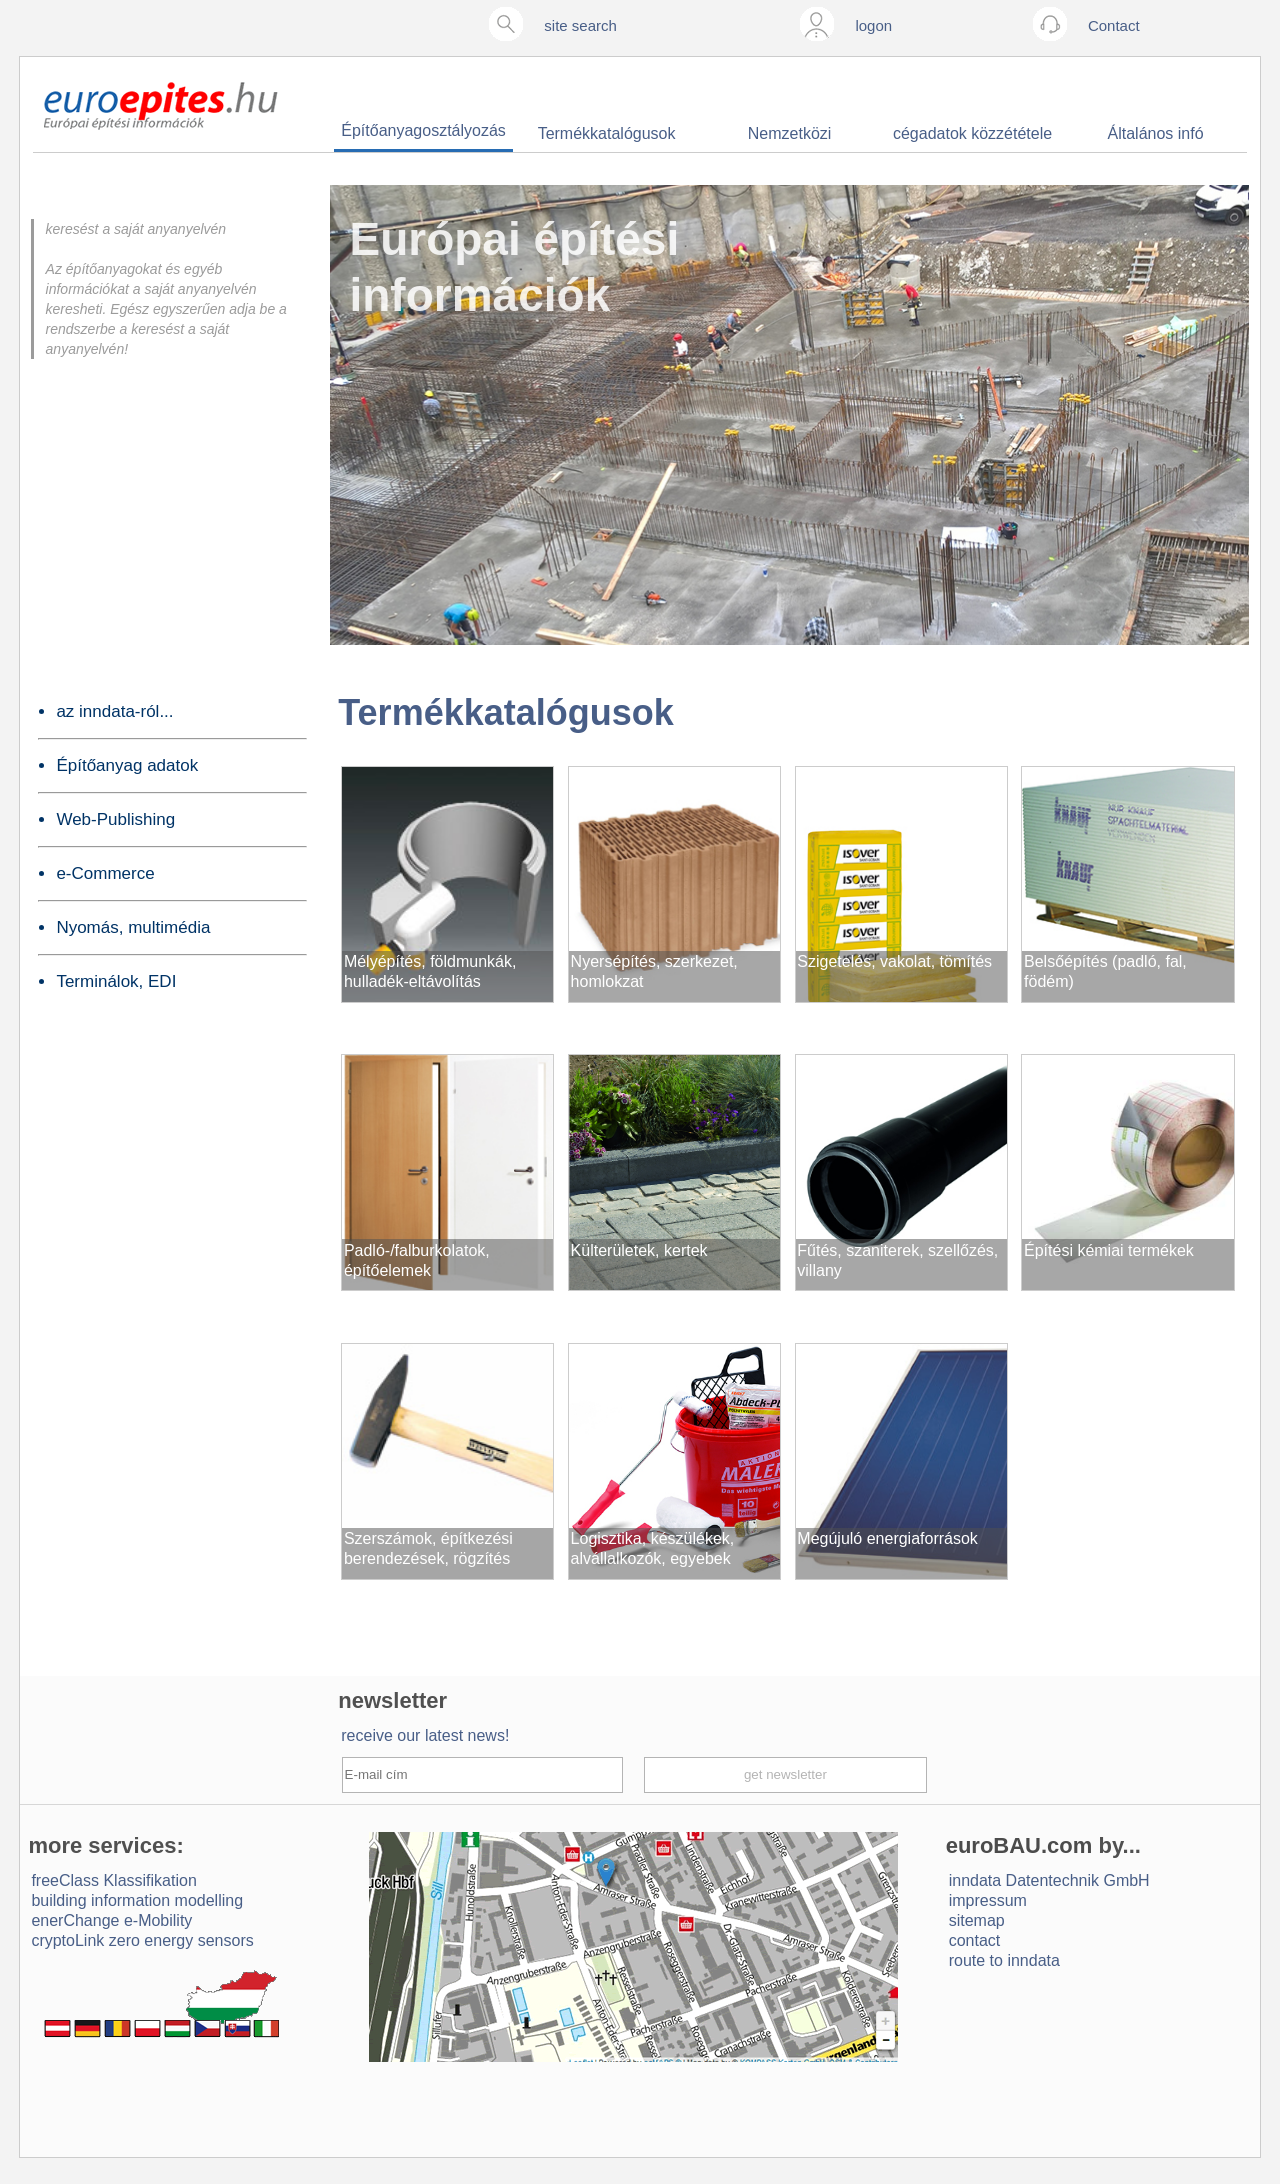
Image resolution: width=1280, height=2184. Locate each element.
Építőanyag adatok (127, 765)
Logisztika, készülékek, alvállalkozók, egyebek (653, 1548)
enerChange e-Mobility (111, 1920)
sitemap (977, 1920)
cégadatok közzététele (972, 133)
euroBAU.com (1019, 1845)
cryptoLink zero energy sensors (142, 1940)
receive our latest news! (425, 1735)
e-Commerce (105, 873)
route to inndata (1004, 1960)
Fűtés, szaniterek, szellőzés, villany (897, 1260)
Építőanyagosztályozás (423, 130)
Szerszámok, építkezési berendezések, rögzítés (428, 1548)
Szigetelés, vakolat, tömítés (894, 961)
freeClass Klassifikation (113, 1880)
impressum (988, 1900)
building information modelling (137, 1900)
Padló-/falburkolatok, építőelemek (417, 1260)
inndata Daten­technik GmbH (1049, 1880)
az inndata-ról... (114, 711)
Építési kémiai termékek (1109, 1250)
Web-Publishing (115, 819)
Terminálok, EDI (116, 981)
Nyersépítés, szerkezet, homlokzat (654, 971)
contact (975, 1940)
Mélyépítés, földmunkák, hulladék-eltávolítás (430, 971)
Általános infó (1156, 133)
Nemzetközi (790, 133)
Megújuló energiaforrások (887, 1538)
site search (580, 25)
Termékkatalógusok (607, 133)
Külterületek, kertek (639, 1250)
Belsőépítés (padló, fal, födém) (1105, 971)
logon (873, 25)
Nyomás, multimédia (133, 927)
